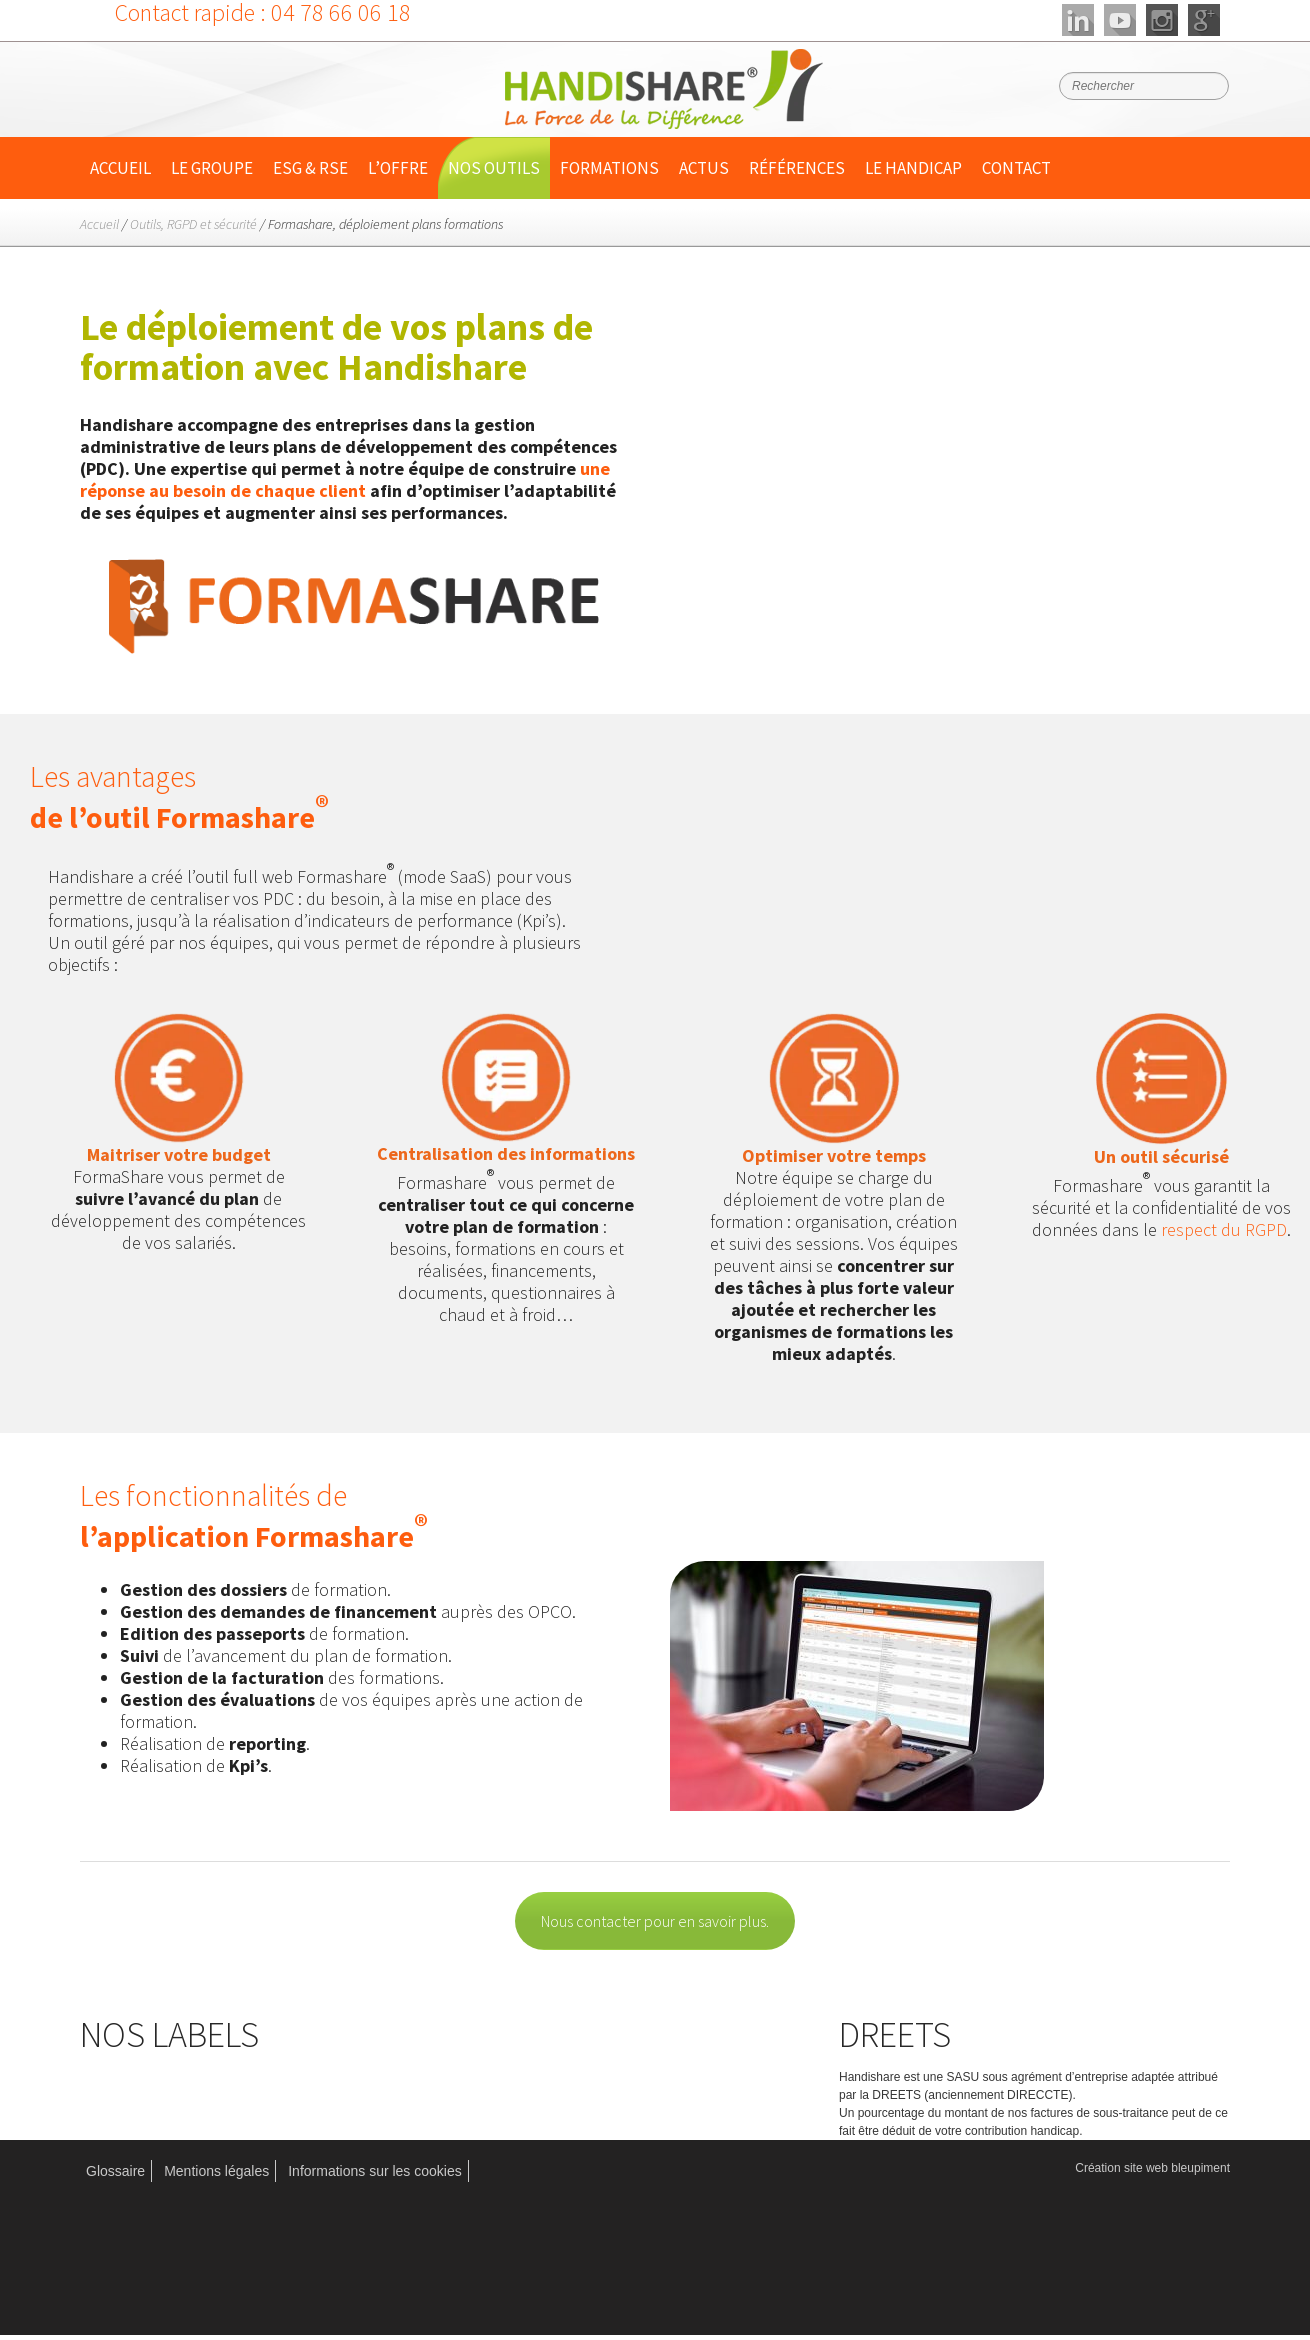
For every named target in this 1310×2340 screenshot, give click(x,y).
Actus (704, 168)
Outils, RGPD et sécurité (193, 224)
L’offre (398, 168)
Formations (609, 168)
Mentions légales (216, 2171)
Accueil (120, 168)
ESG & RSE (310, 168)
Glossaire (115, 2171)
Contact (1016, 168)
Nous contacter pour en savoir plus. (655, 1921)
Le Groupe (212, 168)
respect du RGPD (1224, 1229)
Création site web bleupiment (1152, 2168)
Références (797, 168)
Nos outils (494, 168)
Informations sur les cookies (375, 2171)
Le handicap (913, 168)
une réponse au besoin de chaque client (345, 479)
